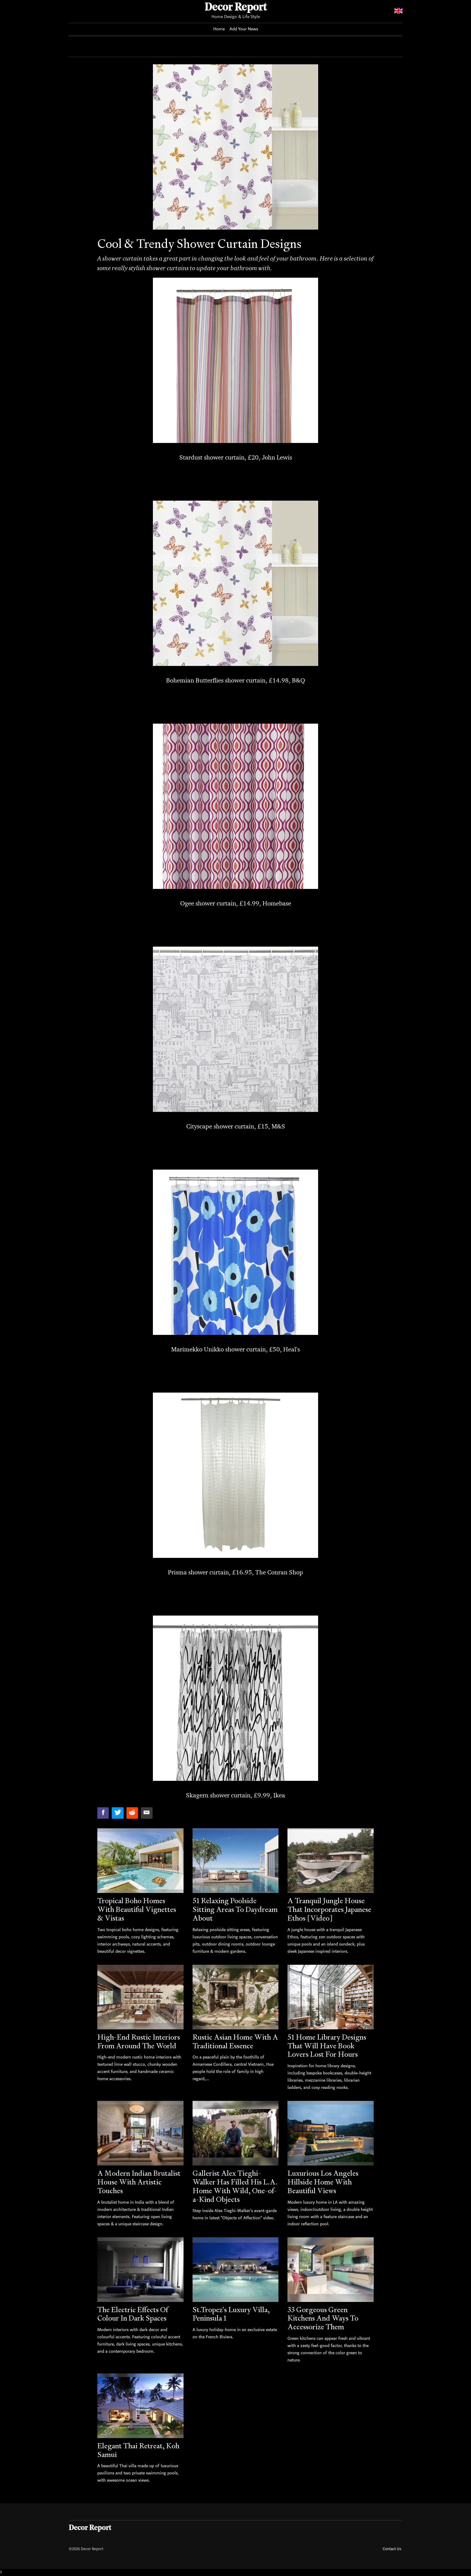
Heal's (291, 1349)
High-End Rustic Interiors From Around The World (138, 2041)
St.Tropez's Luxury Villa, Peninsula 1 (231, 2314)
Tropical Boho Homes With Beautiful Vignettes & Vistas (136, 1909)
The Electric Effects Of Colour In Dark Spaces (132, 2314)
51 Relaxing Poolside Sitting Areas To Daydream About (235, 1909)
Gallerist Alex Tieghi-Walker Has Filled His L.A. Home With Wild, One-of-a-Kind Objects (235, 2186)
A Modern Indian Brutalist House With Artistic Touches (139, 2182)
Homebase (277, 903)
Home (219, 29)
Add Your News (243, 29)
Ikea (279, 1795)
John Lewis (277, 457)
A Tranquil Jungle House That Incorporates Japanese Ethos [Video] (329, 1909)
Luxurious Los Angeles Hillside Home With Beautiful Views (322, 2182)
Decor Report (236, 7)
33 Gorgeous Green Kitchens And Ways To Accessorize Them (322, 2318)
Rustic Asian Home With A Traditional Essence (235, 2041)
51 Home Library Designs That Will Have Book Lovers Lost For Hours (326, 2045)
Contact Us (392, 2548)
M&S (278, 1126)
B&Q (298, 680)
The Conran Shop (279, 1572)
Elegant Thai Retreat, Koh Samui (138, 2450)
